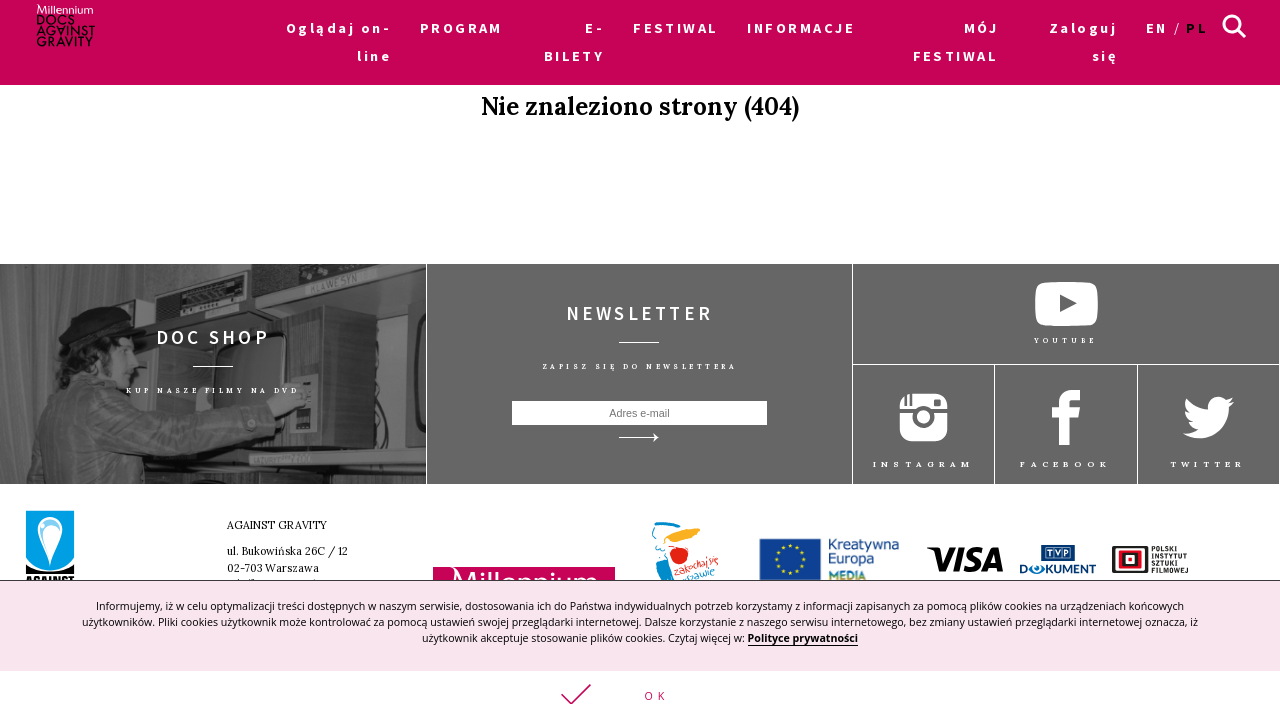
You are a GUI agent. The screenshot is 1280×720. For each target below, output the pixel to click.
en (1157, 28)
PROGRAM (461, 28)
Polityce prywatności (803, 638)
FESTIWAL (676, 28)
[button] (640, 695)
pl (1197, 28)
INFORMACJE (800, 28)
